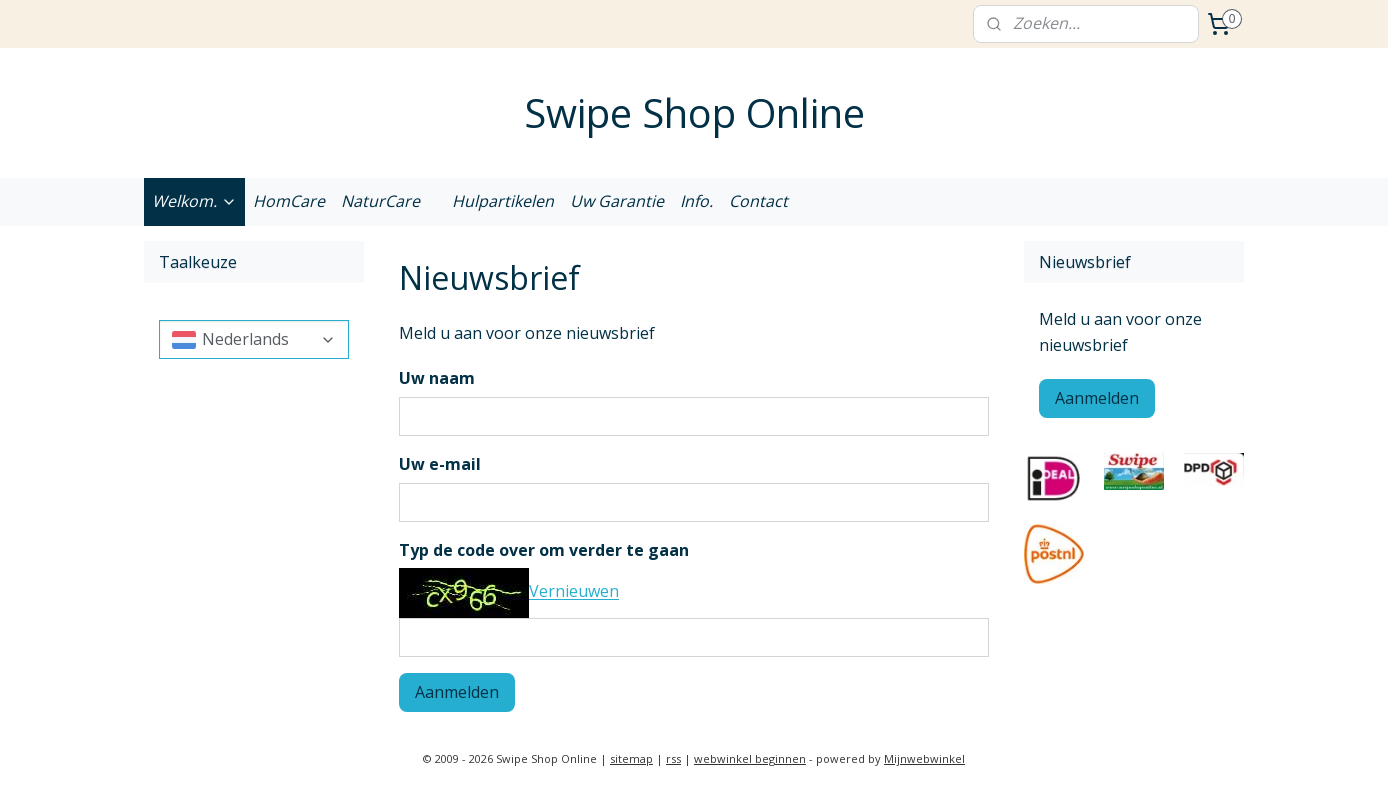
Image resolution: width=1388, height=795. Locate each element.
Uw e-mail (440, 464)
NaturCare (380, 201)
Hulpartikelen (503, 201)
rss (673, 758)
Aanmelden (457, 692)
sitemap (631, 758)
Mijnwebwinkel (924, 758)
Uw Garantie (617, 201)
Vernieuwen (574, 592)
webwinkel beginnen (750, 758)
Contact (758, 201)
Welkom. (194, 201)
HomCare (289, 201)
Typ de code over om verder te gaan (544, 550)
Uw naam (437, 378)
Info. (696, 201)
